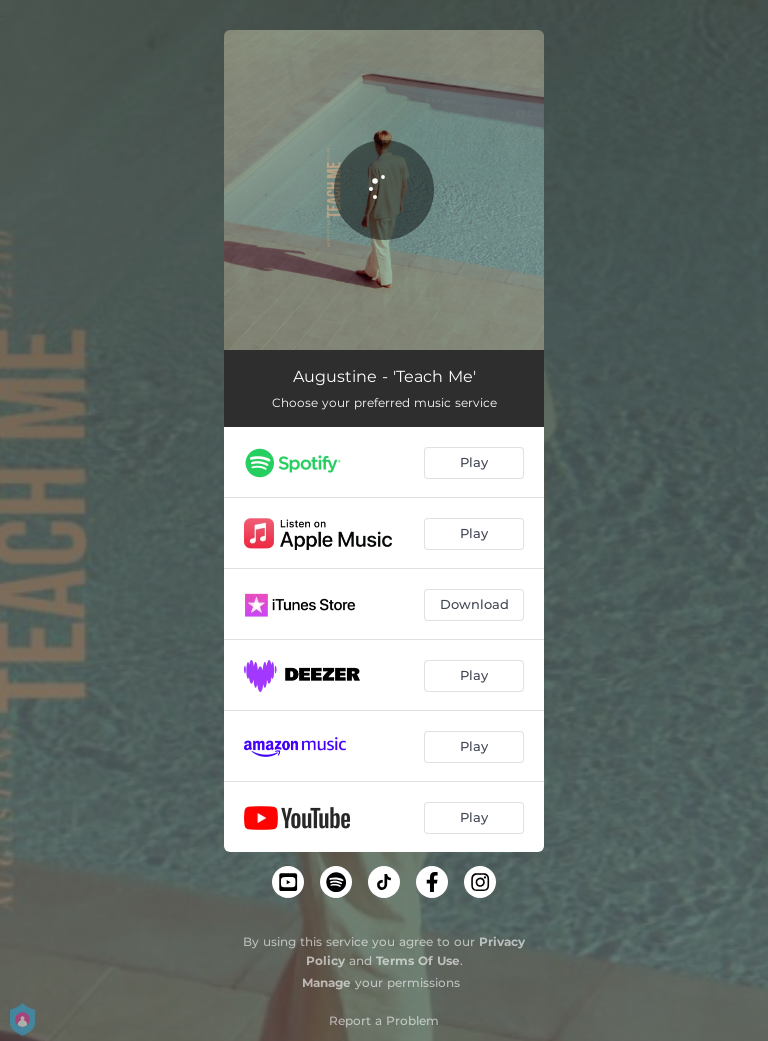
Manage (326, 982)
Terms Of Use (418, 960)
